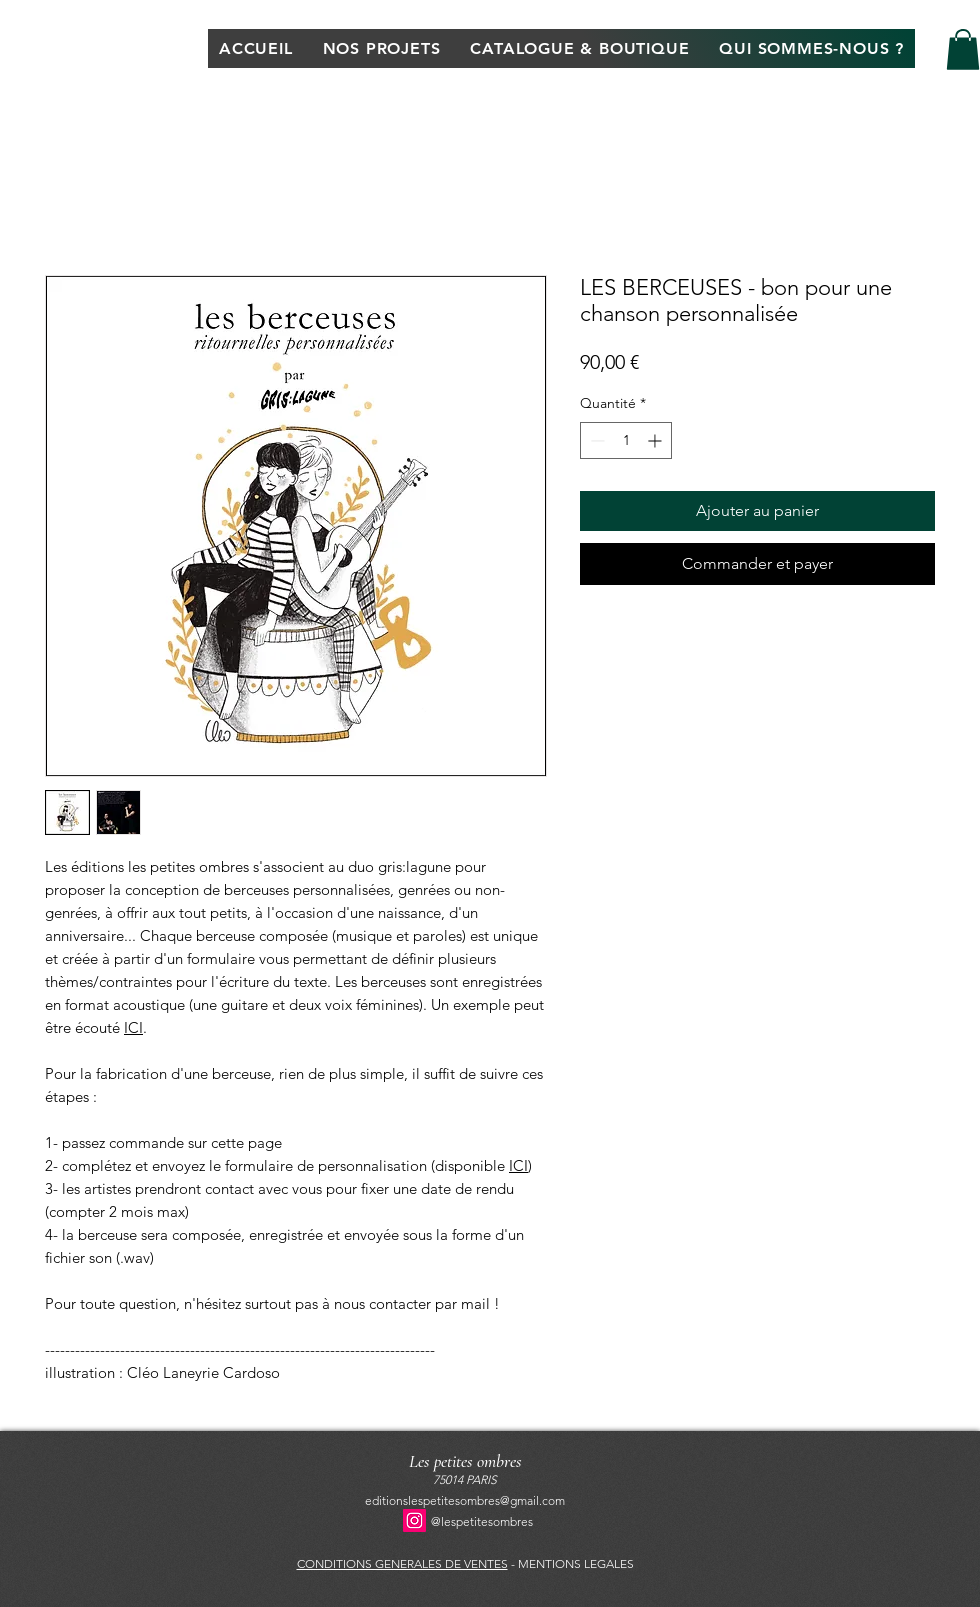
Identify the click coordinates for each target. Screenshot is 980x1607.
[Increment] (656, 440)
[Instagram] (414, 1520)
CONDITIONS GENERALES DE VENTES (402, 1563)
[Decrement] (595, 440)
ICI (133, 1027)
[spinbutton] (626, 440)
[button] (963, 49)
